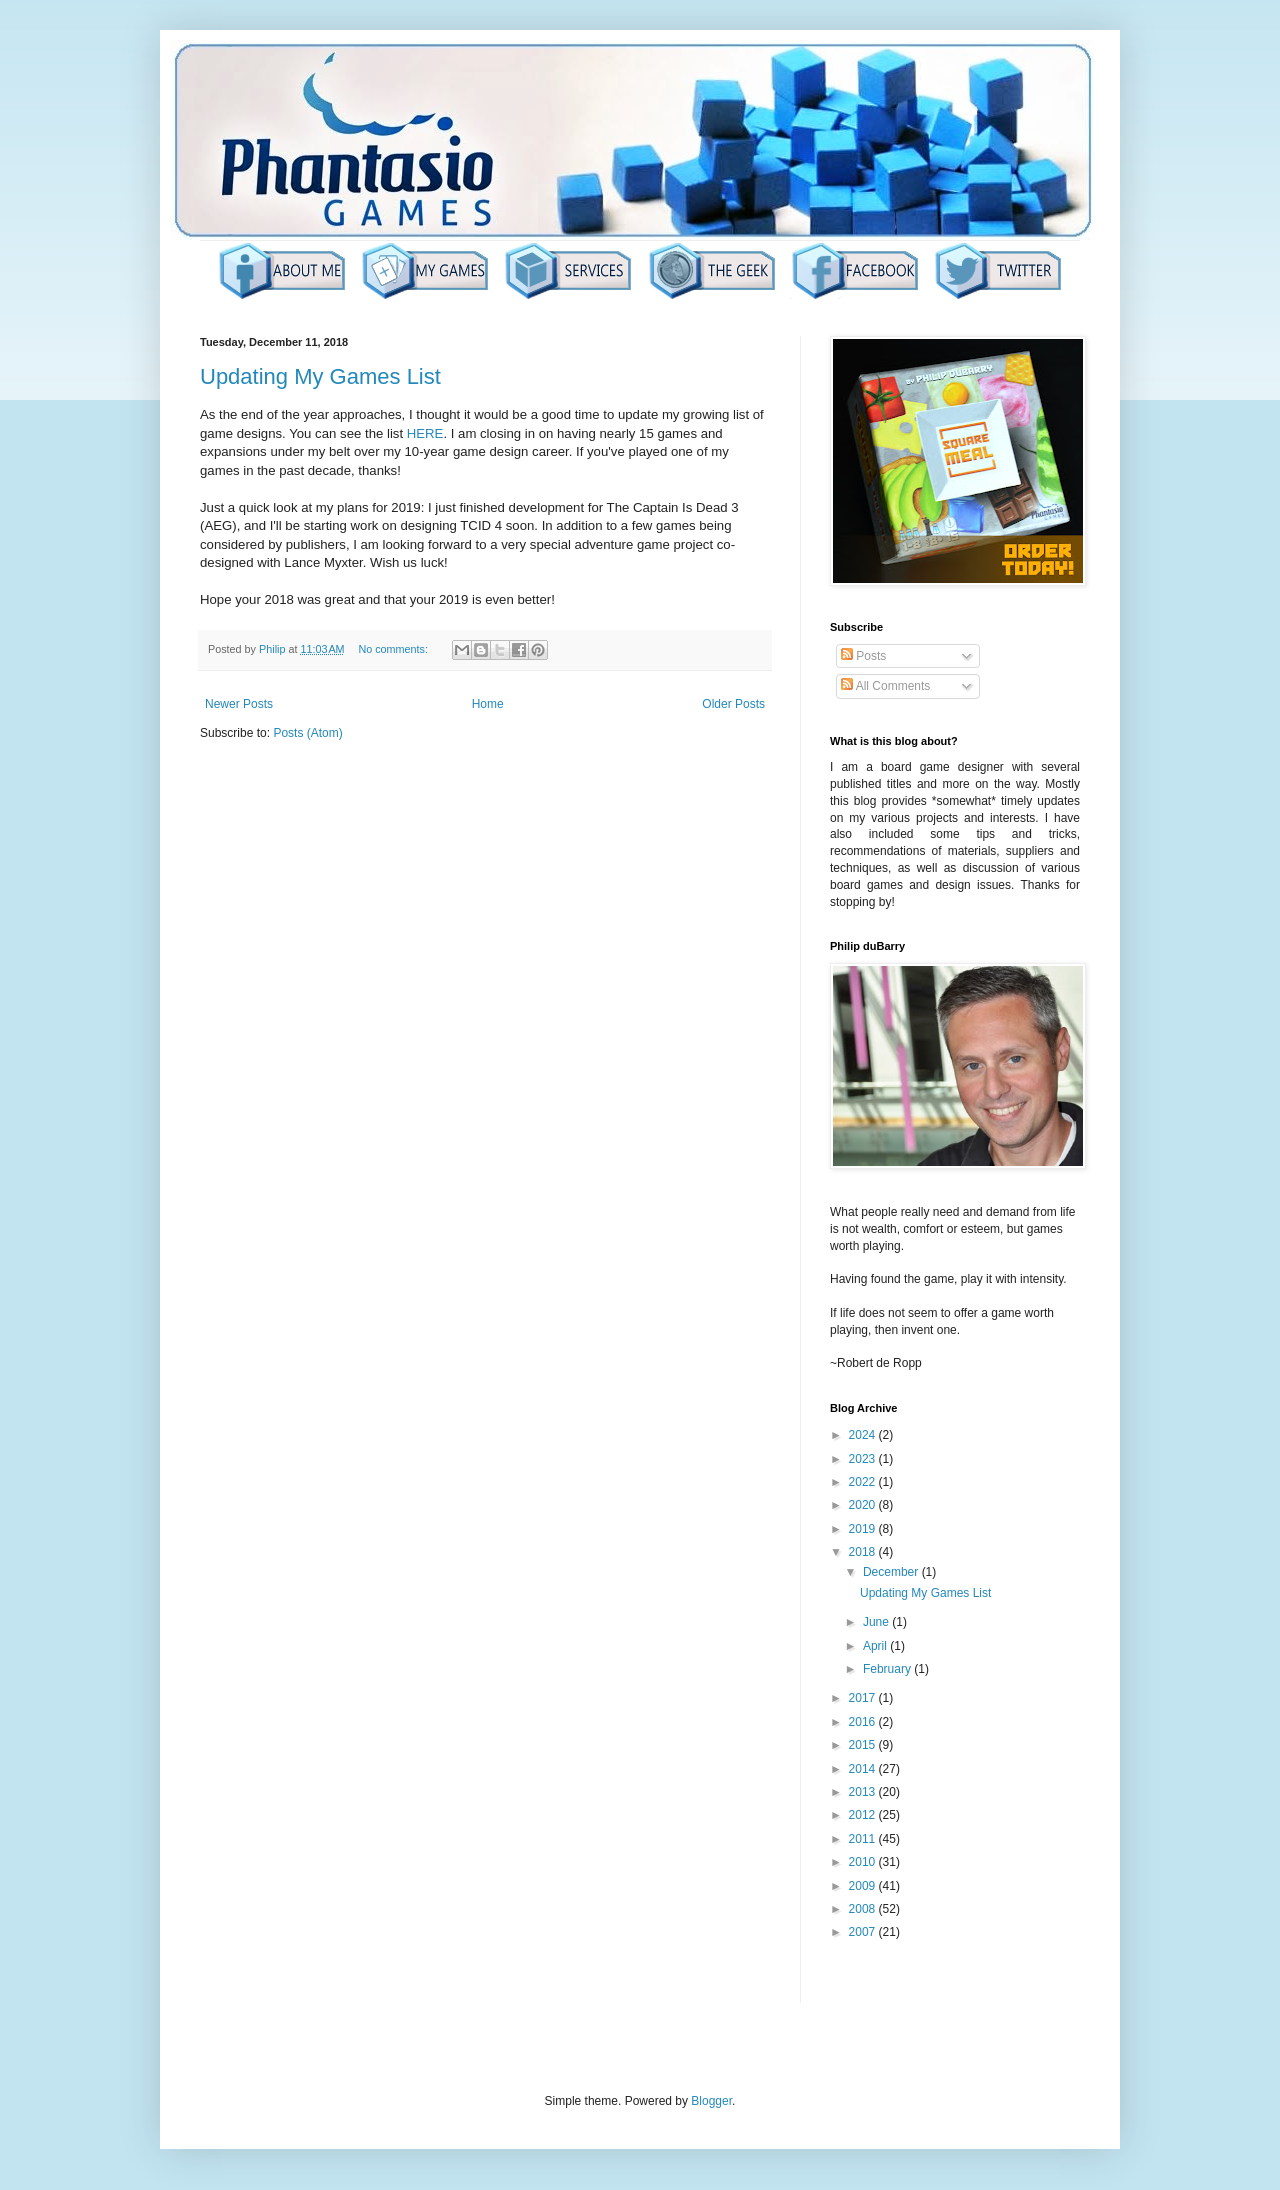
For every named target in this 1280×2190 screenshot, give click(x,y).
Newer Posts (239, 704)
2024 (864, 1435)
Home (488, 704)
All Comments (885, 686)
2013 (864, 1792)
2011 (864, 1839)
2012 (864, 1815)
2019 (864, 1529)
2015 (864, 1745)
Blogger (711, 2101)
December (892, 1572)
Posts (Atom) (307, 733)
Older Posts (733, 704)
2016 (864, 1722)
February (888, 1669)
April (876, 1646)
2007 (864, 1932)
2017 (864, 1698)
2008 (864, 1909)
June (877, 1622)
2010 (864, 1862)
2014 (864, 1769)
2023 (864, 1459)
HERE (425, 433)
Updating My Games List (320, 376)
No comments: (394, 649)
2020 (864, 1505)
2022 (864, 1482)
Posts (863, 656)
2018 (864, 1552)
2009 (864, 1886)
